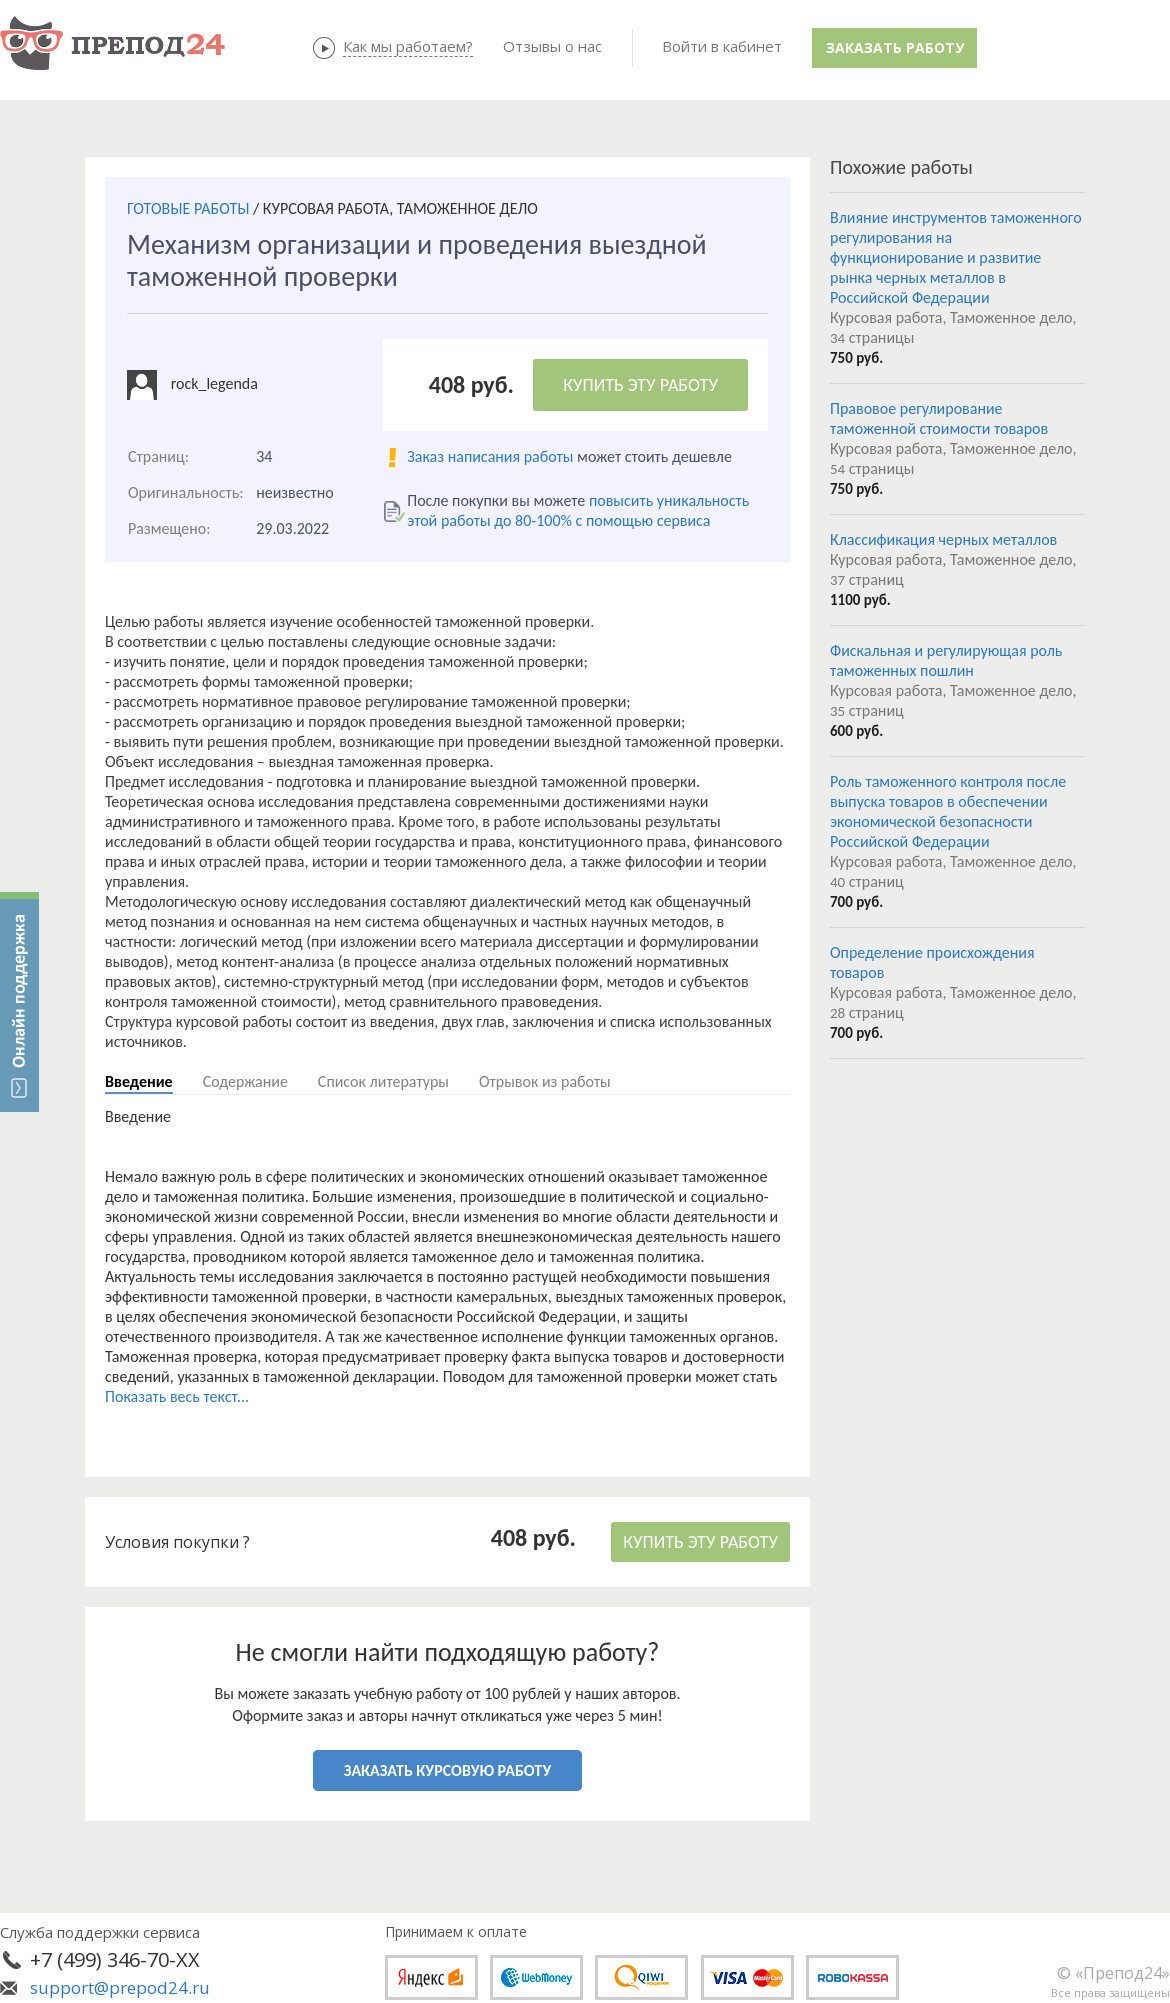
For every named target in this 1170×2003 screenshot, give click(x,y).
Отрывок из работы (545, 1081)
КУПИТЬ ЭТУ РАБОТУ (640, 385)
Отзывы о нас (552, 46)
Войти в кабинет (722, 46)
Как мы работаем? (408, 46)
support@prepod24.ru (120, 1987)
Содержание (245, 1081)
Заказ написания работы (490, 456)
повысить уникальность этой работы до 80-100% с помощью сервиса (578, 510)
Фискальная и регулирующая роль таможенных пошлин (946, 660)
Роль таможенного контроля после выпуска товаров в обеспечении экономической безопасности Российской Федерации (948, 811)
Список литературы (383, 1081)
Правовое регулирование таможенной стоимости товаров (939, 418)
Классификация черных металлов (943, 539)
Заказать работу (895, 47)
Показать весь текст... (177, 1396)
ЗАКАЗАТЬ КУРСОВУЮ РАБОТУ (447, 1770)
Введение (139, 1081)
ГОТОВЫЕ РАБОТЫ (188, 208)
